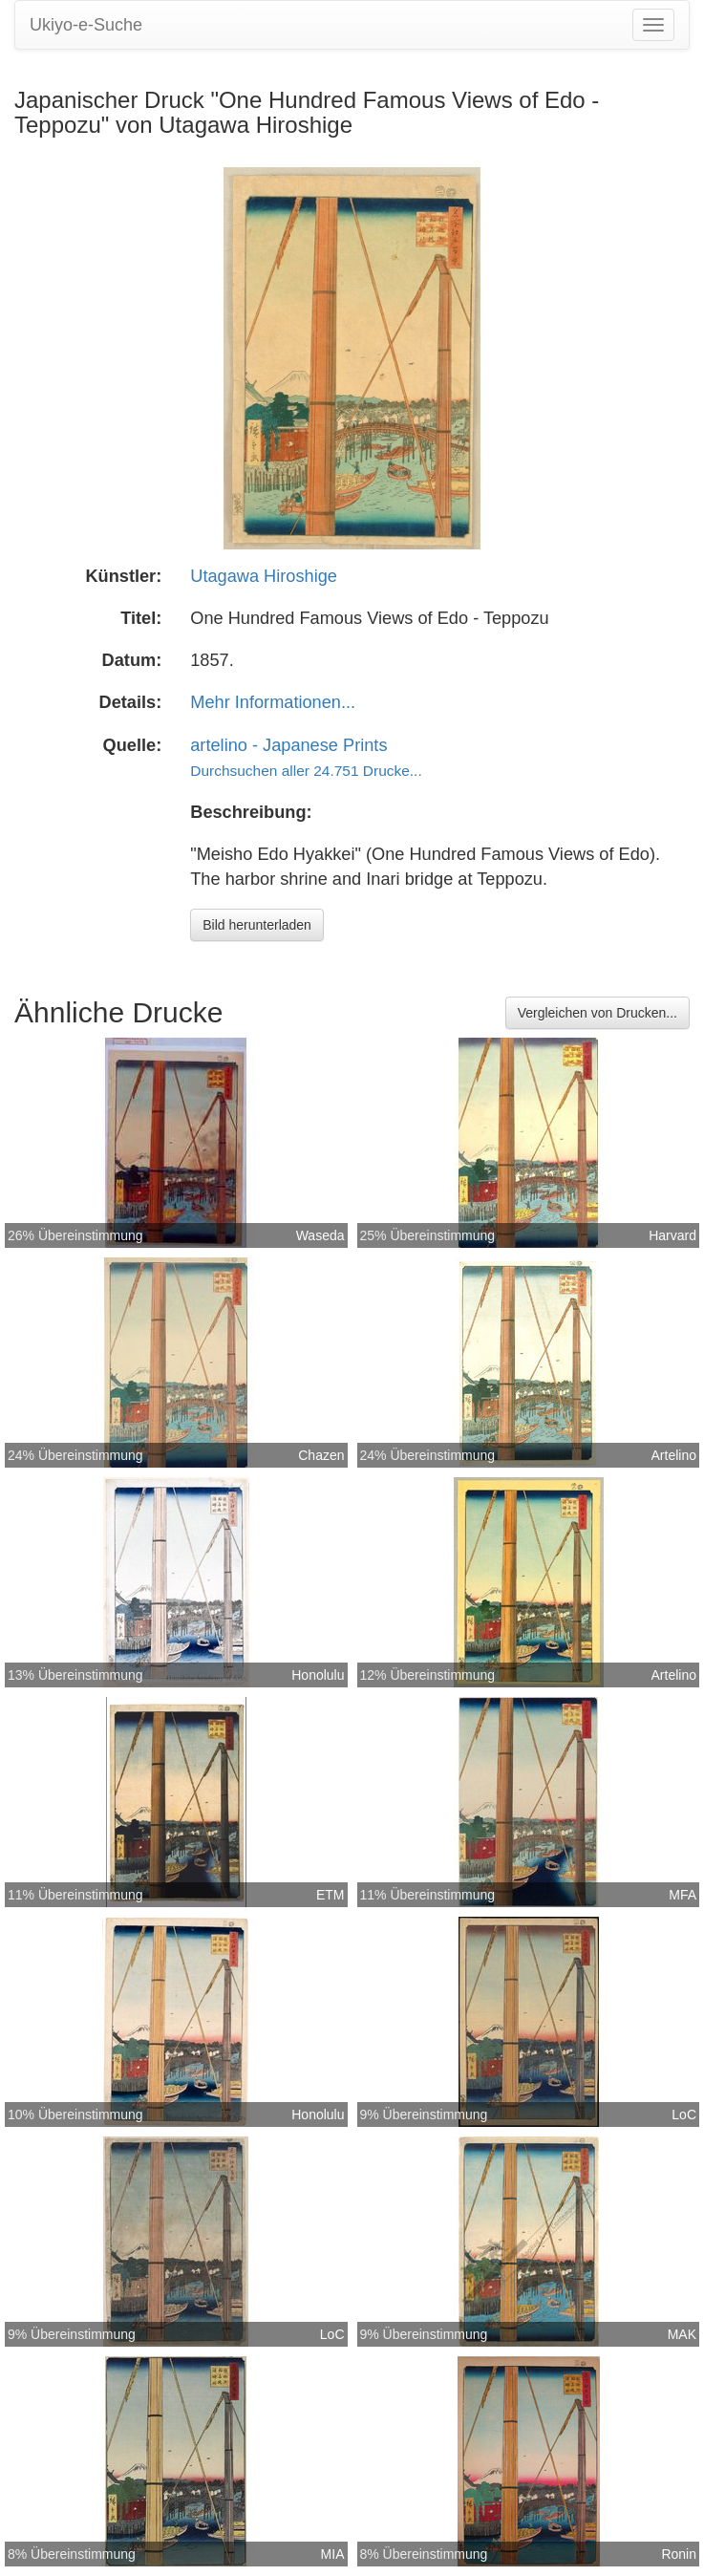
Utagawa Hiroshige (263, 576)
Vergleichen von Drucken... (597, 1012)
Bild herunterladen (257, 925)
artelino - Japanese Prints (288, 745)
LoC (684, 2114)
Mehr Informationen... (272, 702)
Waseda (320, 1235)
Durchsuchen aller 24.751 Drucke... (305, 770)
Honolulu (317, 1675)
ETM (330, 1894)
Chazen (321, 1455)
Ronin (678, 2554)
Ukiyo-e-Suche (86, 24)
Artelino (673, 1455)
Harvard (672, 1235)
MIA (333, 2554)
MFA (682, 1894)
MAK (682, 2334)
